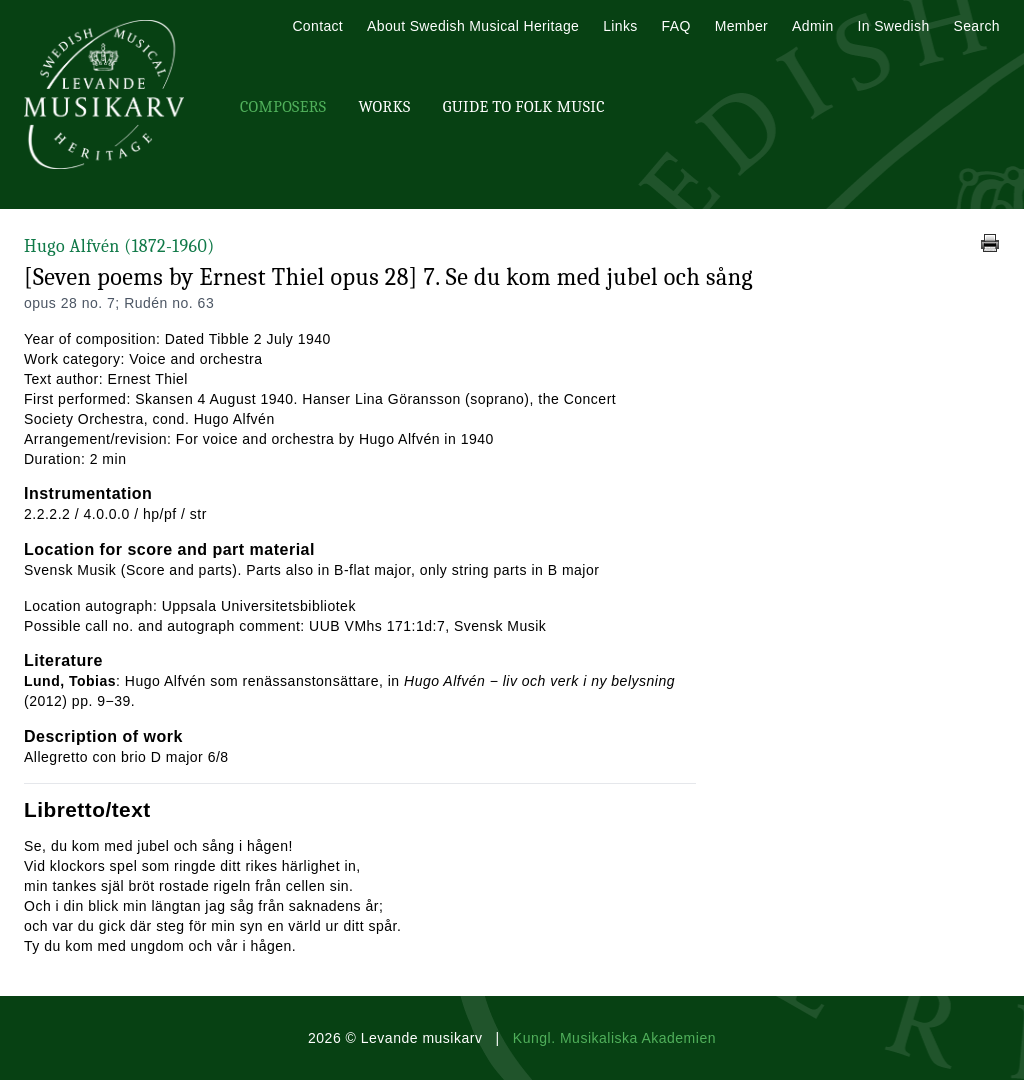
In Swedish (894, 26)
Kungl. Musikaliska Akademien (614, 1038)
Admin (812, 26)
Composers (283, 107)
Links (620, 26)
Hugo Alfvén (119, 246)
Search (977, 26)
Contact (317, 26)
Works (384, 107)
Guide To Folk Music (524, 107)
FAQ (676, 26)
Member (741, 26)
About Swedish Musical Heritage (473, 26)
